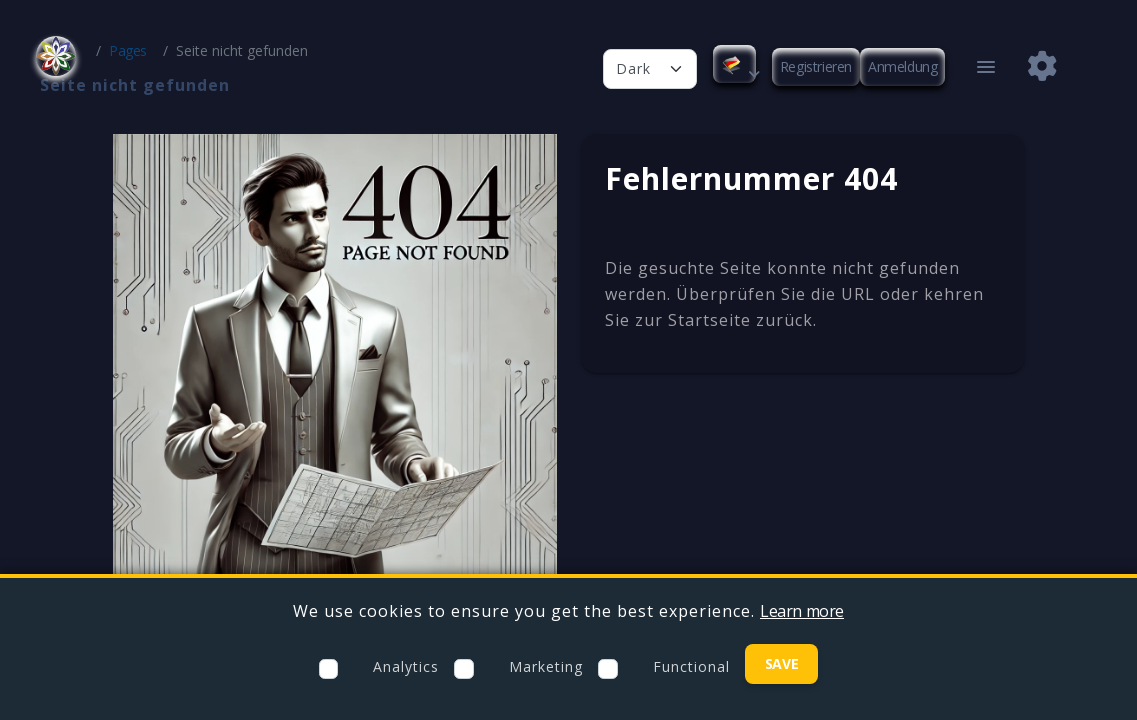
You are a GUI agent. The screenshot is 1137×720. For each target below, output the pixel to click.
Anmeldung (902, 66)
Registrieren (816, 66)
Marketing (546, 666)
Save (781, 663)
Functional (691, 666)
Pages (128, 50)
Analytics (406, 666)
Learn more (802, 611)
